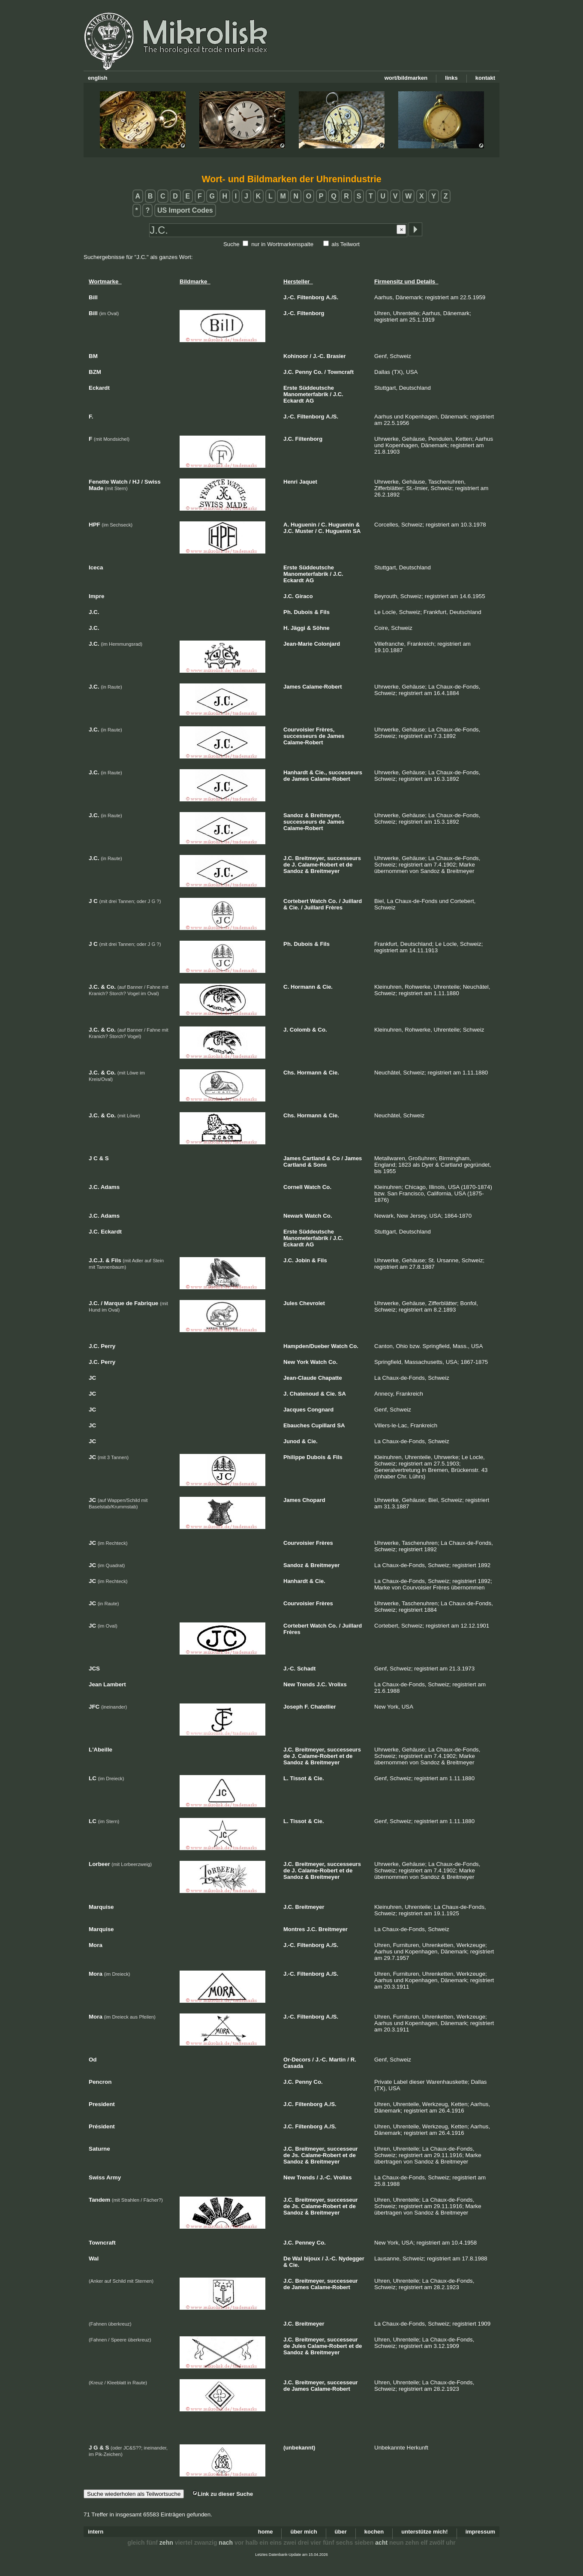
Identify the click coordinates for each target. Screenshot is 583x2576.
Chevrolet (312, 1303)
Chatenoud (304, 1393)
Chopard (313, 1500)
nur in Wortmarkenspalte (282, 244)
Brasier (336, 356)
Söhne (321, 628)
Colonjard (327, 644)
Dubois (303, 612)
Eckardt (293, 400)
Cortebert (296, 901)
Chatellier (323, 1706)
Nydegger (351, 2258)
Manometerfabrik (305, 394)
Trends (306, 1684)
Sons (320, 1165)
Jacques (294, 1409)
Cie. (294, 907)
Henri (290, 481)
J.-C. (289, 297)
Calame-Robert (322, 686)
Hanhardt (295, 772)
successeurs (300, 736)
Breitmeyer (325, 871)
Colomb (300, 1029)
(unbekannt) (299, 2447)
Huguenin (303, 524)
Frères (334, 907)
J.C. (288, 372)
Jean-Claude (299, 1378)
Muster (304, 531)
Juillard (352, 901)
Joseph (293, 1706)
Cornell (293, 1187)
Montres (294, 1929)
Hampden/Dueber (306, 1346)
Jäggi (298, 628)
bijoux (312, 2258)
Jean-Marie (298, 644)
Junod (291, 1441)
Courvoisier (298, 729)
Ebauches (296, 1425)
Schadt (306, 1668)
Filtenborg (311, 297)
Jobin (302, 1260)
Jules (290, 1303)
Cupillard (323, 1425)
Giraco (304, 596)
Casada (293, 2066)
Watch (318, 901)
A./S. (332, 297)
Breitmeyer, (325, 815)
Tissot (298, 1778)
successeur (342, 2149)
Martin (337, 2059)
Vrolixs (337, 1684)
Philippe (294, 1457)
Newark (293, 1216)
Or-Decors (297, 2059)
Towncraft (341, 372)
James (292, 686)
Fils (325, 612)
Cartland (313, 1158)
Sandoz (293, 815)
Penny (303, 372)
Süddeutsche (316, 388)
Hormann (303, 987)
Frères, (325, 729)
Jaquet (308, 481)
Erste (290, 388)
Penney (305, 2242)
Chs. (289, 1072)
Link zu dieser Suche (222, 2494)
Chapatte (330, 1378)
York (303, 1362)
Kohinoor (295, 356)
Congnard (320, 1409)
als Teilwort (345, 244)
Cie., (321, 772)
